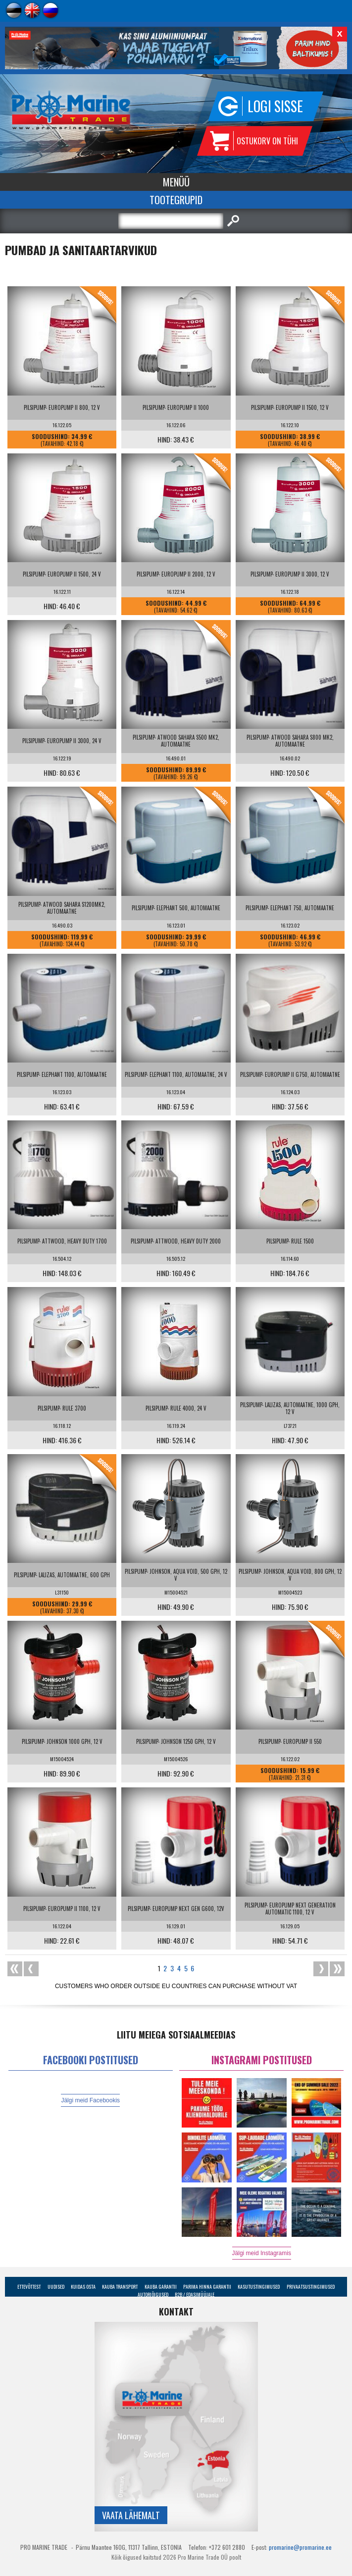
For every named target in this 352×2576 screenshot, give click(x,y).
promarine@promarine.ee (300, 2547)
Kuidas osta (83, 2286)
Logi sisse (275, 106)
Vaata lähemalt (131, 2515)
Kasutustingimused (259, 2286)
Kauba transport (120, 2286)
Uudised (56, 2286)
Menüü (176, 182)
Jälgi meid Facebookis (90, 2100)
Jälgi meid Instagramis (261, 2253)
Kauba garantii (161, 2286)
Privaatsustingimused (311, 2286)
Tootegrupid (176, 199)
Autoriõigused (153, 2294)
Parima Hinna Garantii (207, 2286)
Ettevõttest (29, 2286)
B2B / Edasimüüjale (194, 2294)
